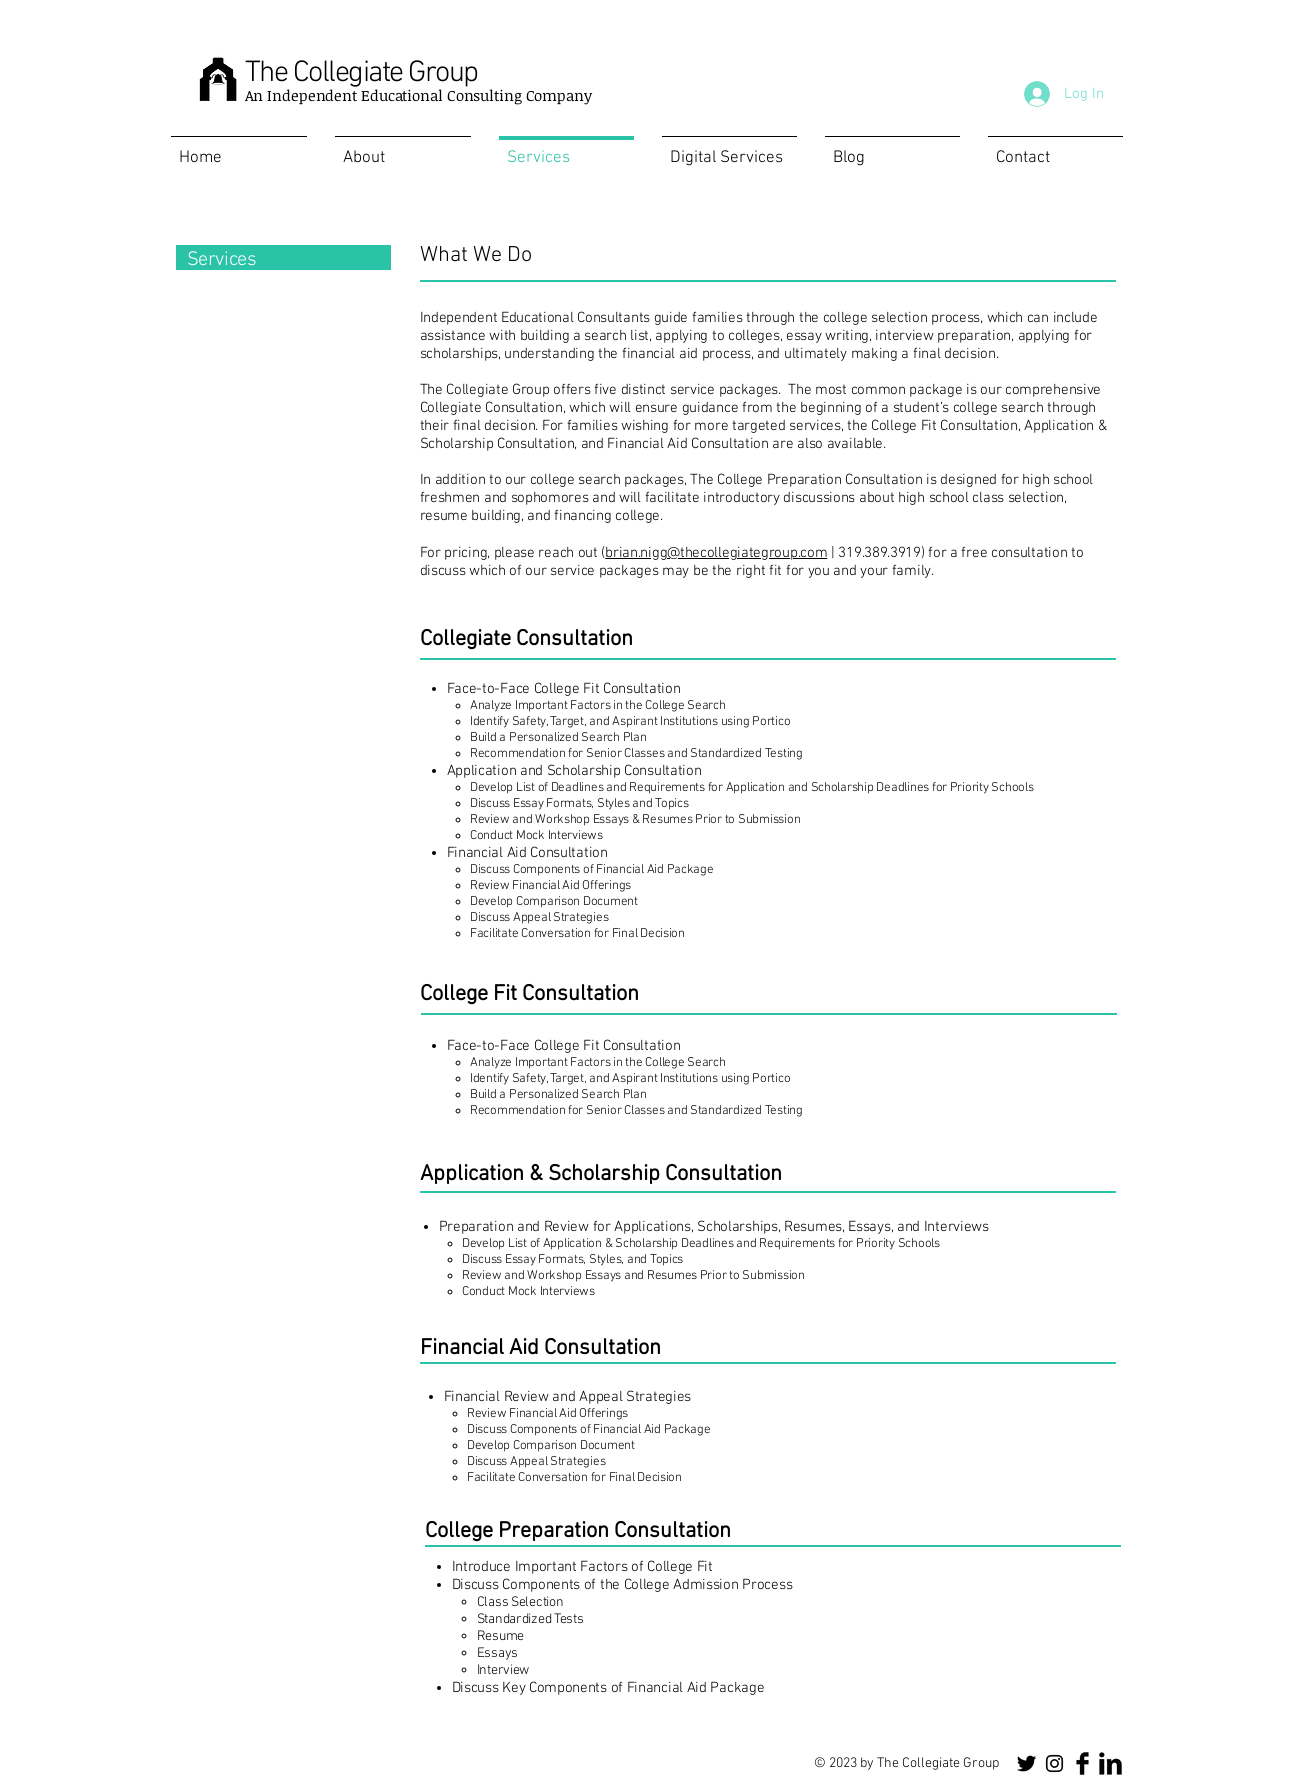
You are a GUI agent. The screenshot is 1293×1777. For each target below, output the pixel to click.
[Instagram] (1054, 1763)
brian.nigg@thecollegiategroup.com (716, 553)
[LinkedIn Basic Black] (1110, 1763)
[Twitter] (1026, 1763)
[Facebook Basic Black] (1082, 1763)
